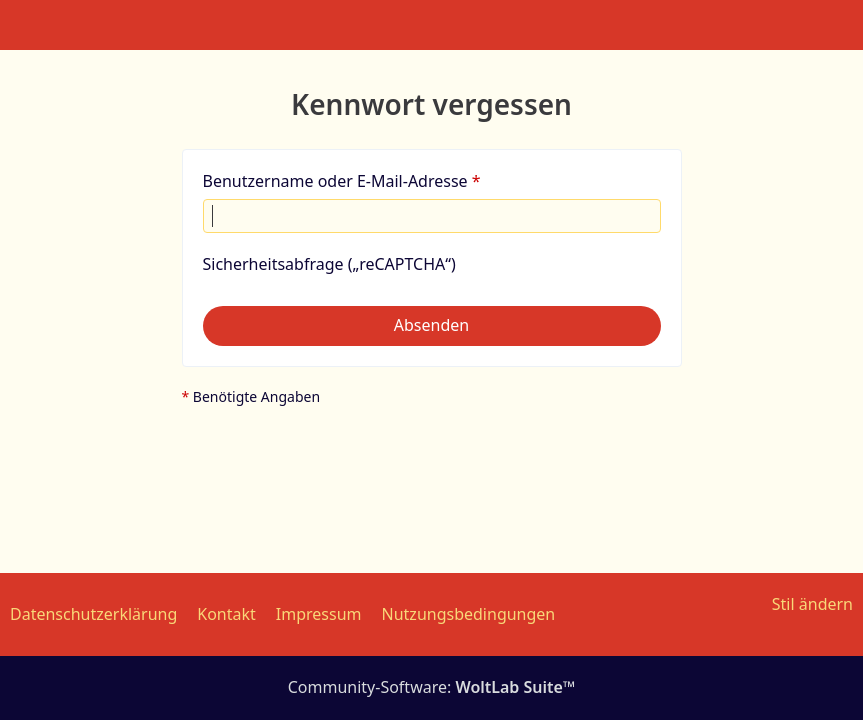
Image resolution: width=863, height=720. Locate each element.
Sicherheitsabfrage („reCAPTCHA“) (329, 264)
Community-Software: (432, 687)
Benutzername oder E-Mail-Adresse (335, 181)
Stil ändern (812, 604)
